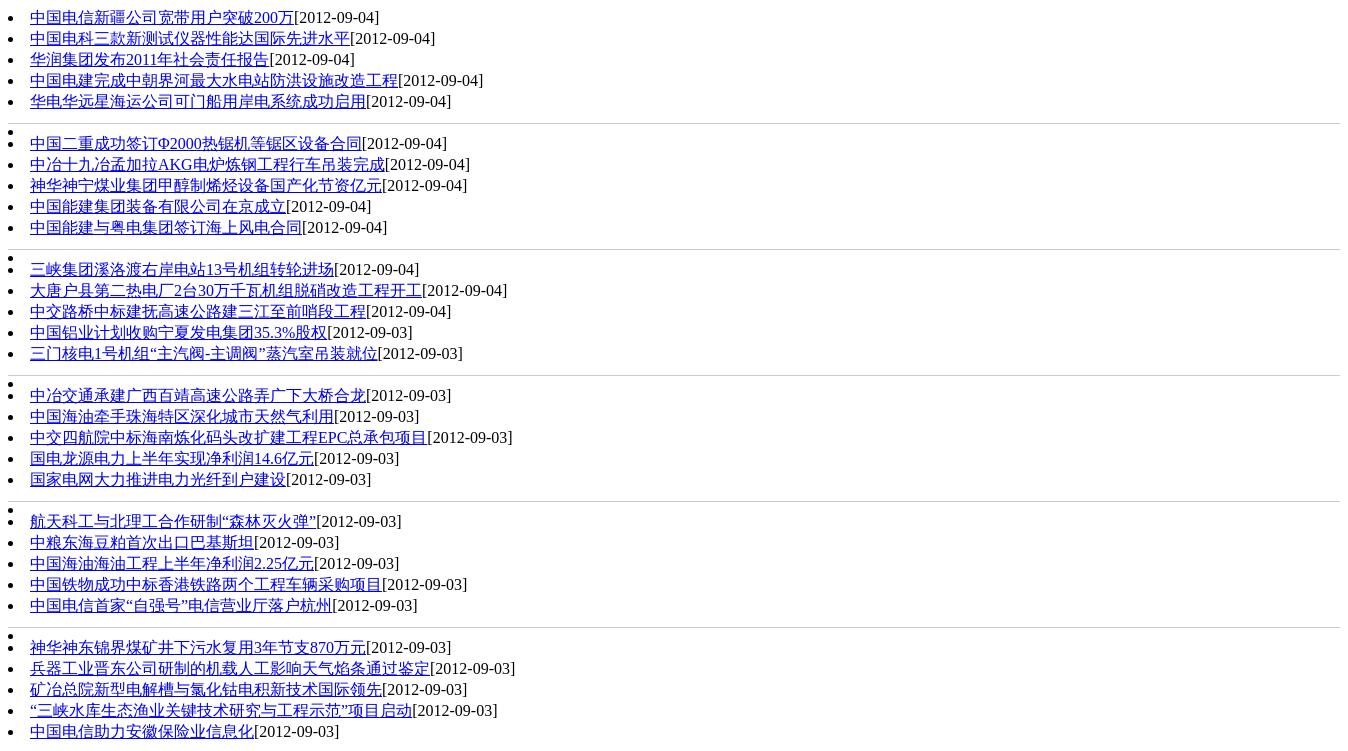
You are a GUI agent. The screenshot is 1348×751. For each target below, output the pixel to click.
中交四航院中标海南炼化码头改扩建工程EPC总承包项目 (228, 437)
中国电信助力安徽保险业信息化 (142, 731)
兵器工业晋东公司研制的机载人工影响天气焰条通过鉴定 (230, 668)
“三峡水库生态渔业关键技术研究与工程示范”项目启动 (221, 710)
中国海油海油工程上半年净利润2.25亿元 (172, 563)
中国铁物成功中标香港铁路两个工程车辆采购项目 (206, 584)
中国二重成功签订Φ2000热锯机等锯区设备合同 (196, 143)
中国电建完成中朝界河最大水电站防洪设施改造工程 (214, 80)
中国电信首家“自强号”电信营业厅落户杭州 (181, 605)
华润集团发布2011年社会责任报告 (149, 59)
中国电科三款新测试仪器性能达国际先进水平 (190, 38)
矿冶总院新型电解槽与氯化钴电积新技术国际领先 (206, 689)
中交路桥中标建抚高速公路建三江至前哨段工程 (198, 311)
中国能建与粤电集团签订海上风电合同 (166, 227)
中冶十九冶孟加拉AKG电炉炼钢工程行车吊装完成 (207, 164)
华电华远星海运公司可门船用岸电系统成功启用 (198, 101)
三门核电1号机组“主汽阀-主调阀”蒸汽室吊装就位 (204, 353)
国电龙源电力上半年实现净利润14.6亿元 (172, 458)
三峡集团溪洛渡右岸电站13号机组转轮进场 (182, 269)
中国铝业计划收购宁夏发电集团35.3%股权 (178, 332)
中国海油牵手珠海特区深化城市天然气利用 (182, 416)
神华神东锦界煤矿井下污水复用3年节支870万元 (198, 647)
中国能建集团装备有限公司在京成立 (158, 206)
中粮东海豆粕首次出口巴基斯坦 (142, 542)
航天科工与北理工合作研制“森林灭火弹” (173, 521)
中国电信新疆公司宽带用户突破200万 (162, 17)
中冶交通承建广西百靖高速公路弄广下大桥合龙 (198, 395)
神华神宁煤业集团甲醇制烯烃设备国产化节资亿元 (206, 185)
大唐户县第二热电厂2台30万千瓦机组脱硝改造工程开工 (226, 290)
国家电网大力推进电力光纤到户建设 (158, 479)
